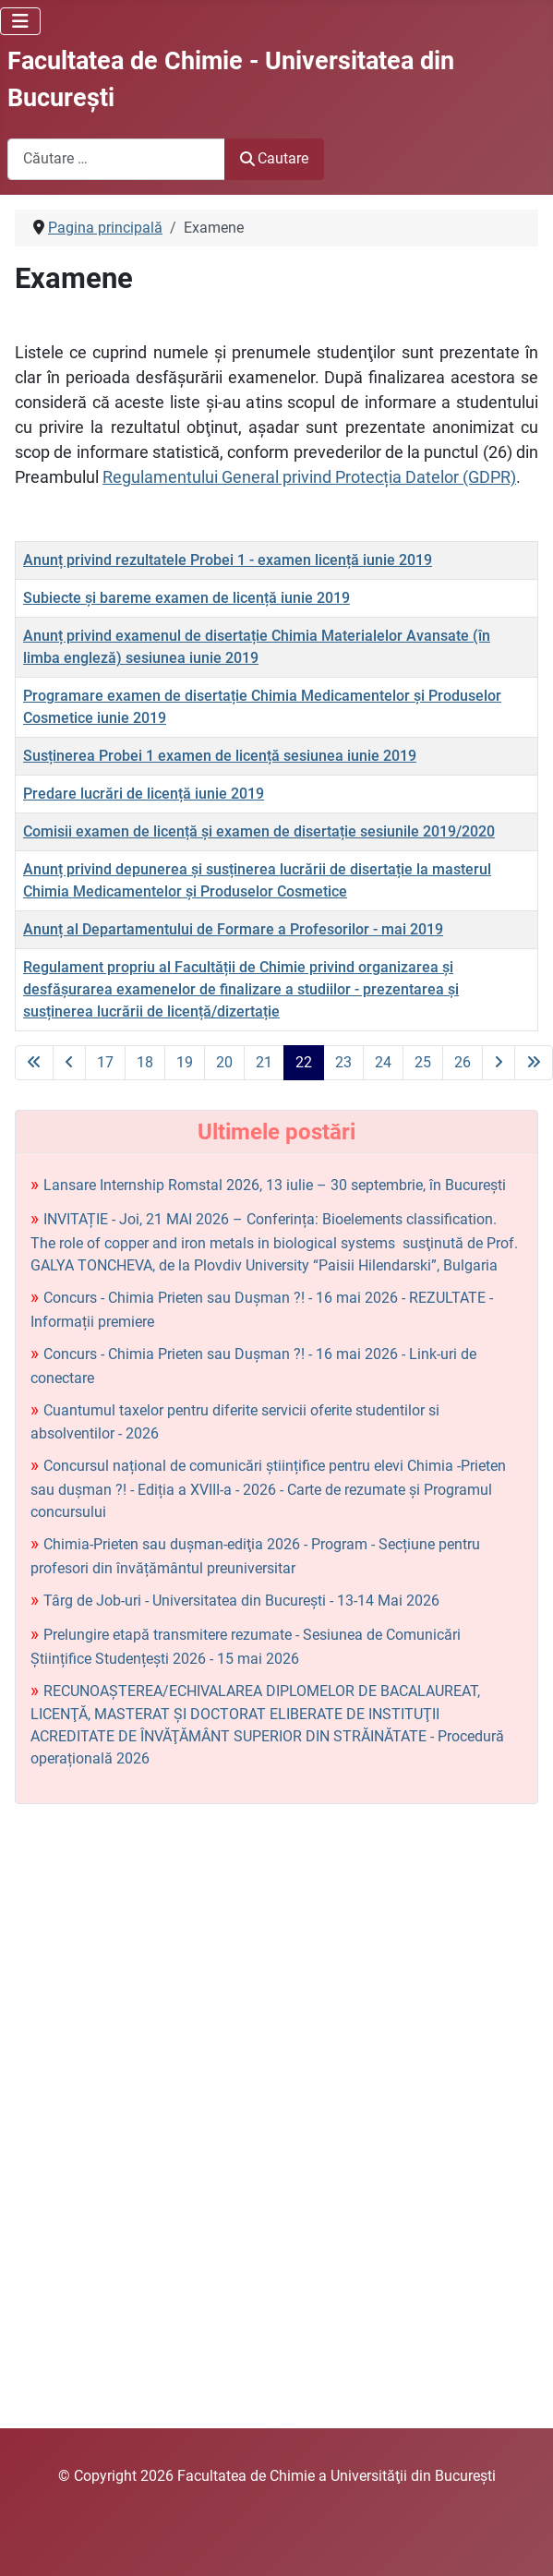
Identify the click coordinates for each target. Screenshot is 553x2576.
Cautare (274, 158)
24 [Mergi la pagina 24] (383, 1062)
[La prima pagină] (34, 1062)
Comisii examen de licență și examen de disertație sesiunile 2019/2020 (259, 831)
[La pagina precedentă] (69, 1062)
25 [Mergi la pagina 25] (423, 1062)
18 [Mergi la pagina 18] (145, 1062)
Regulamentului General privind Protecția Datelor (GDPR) (309, 477)
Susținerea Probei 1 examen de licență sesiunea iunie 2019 (219, 755)
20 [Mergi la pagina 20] (224, 1062)
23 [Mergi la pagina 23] (343, 1062)
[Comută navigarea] (20, 21)
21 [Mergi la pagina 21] (264, 1062)
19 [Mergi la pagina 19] (184, 1062)
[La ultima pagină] (533, 1062)
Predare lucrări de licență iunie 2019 (143, 793)
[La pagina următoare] (498, 1062)
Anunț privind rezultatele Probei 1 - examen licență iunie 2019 (227, 560)
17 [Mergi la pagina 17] (105, 1062)
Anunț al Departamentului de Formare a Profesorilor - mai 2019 (233, 929)
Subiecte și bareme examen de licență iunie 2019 (186, 598)
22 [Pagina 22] (303, 1062)
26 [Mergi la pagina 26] (462, 1062)
